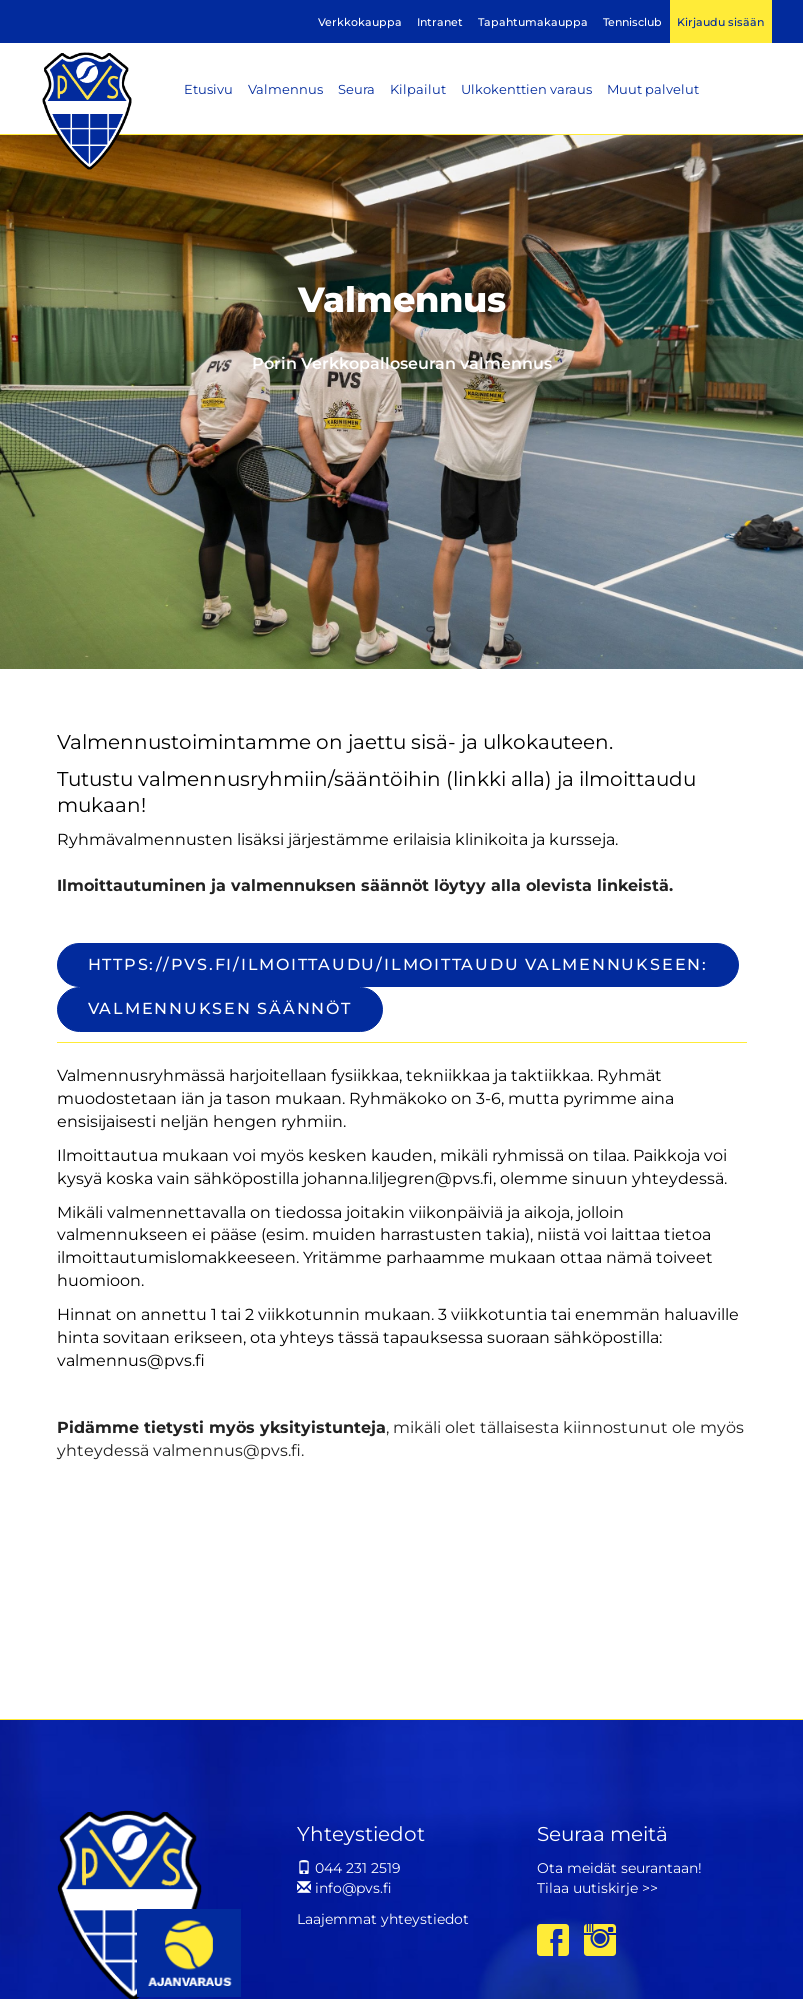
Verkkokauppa (360, 22)
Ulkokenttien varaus (526, 89)
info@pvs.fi (344, 1888)
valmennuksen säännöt (220, 1008)
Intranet (440, 22)
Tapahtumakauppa (533, 22)
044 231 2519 (349, 1868)
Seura (356, 89)
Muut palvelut (653, 89)
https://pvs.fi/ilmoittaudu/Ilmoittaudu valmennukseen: (398, 964)
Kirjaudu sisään (720, 22)
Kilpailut (418, 89)
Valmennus (285, 89)
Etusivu (208, 89)
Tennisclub (632, 22)
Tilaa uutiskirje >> (597, 1888)
